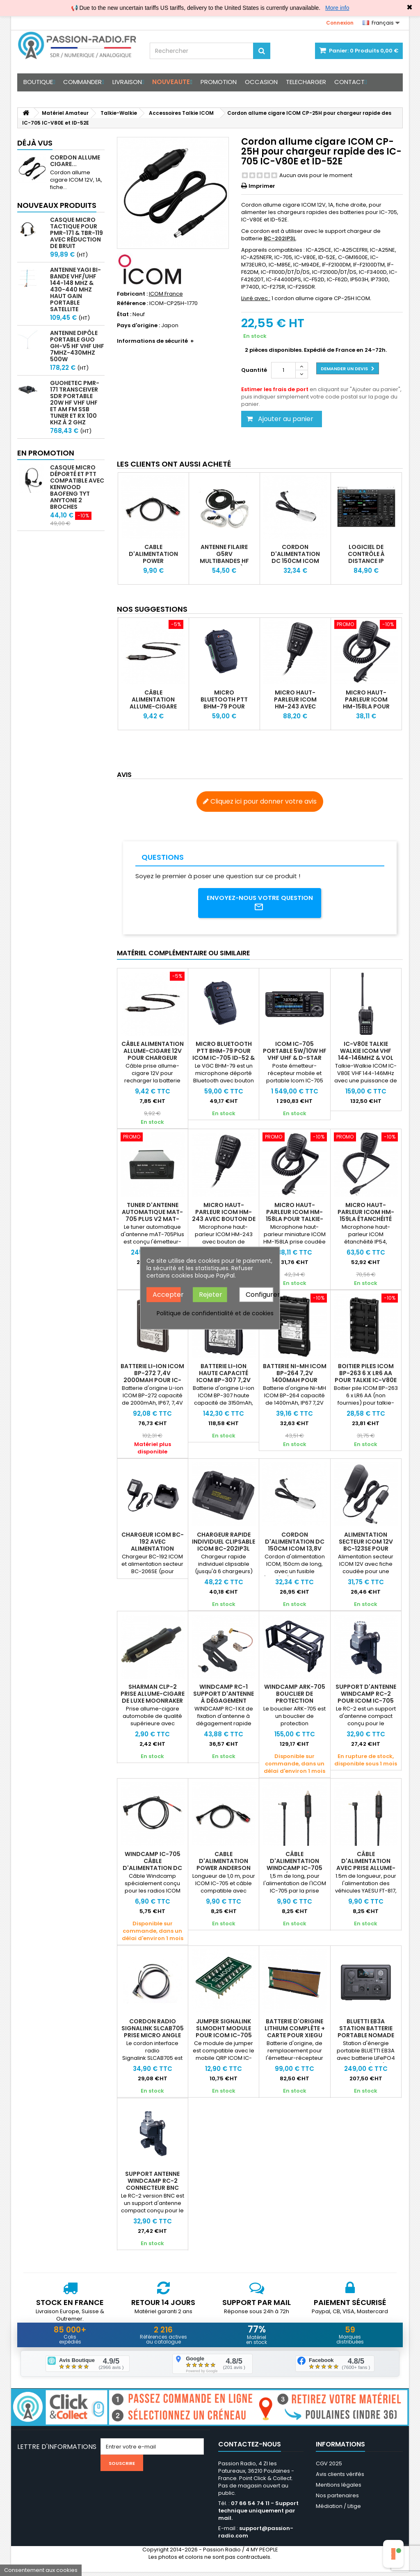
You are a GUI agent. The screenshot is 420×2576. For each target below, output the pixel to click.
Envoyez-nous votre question (259, 904)
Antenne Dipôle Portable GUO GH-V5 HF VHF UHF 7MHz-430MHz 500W (77, 346)
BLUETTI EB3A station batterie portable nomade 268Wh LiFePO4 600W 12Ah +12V (366, 2038)
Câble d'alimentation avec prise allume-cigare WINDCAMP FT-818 (365, 1871)
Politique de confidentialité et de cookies (215, 1313)
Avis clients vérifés (340, 2478)
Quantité (254, 370)
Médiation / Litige (338, 2510)
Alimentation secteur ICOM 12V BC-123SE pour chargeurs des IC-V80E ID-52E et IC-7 (365, 1551)
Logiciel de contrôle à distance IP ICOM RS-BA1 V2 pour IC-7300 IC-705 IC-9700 (366, 564)
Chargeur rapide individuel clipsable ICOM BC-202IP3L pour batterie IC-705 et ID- (223, 1551)
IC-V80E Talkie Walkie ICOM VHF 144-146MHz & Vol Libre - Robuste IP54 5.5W (366, 1061)
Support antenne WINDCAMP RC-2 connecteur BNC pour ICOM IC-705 (152, 2187)
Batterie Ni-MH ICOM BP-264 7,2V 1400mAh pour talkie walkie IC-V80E (294, 1383)
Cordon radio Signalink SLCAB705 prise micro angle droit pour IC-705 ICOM (152, 2038)
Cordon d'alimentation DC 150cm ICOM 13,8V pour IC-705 (295, 561)
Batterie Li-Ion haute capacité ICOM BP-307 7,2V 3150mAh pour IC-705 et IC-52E (223, 1383)
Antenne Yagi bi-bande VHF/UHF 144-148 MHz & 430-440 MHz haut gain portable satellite (75, 289)
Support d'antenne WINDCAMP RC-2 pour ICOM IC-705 (366, 1696)
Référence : (132, 303)
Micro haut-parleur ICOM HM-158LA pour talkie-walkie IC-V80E (366, 706)
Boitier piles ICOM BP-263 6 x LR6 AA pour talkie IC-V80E (366, 1376)
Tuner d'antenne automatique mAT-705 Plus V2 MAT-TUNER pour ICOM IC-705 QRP (152, 1222)
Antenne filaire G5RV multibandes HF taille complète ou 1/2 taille (224, 561)
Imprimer (262, 186)
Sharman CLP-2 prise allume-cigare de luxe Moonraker (153, 1696)
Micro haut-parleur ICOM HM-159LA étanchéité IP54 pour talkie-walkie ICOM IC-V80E (366, 1222)
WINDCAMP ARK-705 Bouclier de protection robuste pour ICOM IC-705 (295, 1703)
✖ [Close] (409, 7)
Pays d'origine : (138, 325)
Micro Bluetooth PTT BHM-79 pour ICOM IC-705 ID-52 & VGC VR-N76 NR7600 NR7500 (224, 709)
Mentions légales (338, 2489)
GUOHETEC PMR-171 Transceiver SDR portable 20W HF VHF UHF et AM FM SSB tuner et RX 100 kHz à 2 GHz (74, 402)
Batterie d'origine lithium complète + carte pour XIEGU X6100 (295, 2034)
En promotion (45, 453)
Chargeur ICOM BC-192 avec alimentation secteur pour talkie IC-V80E (152, 1551)
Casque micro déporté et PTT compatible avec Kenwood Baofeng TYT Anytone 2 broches (77, 487)
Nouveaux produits (56, 205)
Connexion (340, 22)
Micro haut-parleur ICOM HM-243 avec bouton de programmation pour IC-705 (296, 709)
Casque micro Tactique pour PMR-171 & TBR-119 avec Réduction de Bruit (76, 233)
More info (337, 8)
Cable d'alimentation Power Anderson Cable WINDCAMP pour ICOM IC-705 (153, 564)
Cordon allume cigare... (75, 160)
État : (124, 314)
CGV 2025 (329, 2467)
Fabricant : (132, 294)
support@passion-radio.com (255, 2536)
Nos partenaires (337, 2499)
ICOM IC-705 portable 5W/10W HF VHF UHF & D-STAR (294, 1054)
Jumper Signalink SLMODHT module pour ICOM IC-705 (224, 2031)
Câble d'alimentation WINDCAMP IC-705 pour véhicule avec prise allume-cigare (294, 1871)
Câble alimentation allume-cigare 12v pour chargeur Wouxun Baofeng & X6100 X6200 (152, 1061)
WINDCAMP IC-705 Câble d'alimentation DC (152, 1864)
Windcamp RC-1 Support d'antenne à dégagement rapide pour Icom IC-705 (223, 1703)
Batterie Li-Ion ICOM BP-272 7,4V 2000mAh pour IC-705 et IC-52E (152, 1379)
